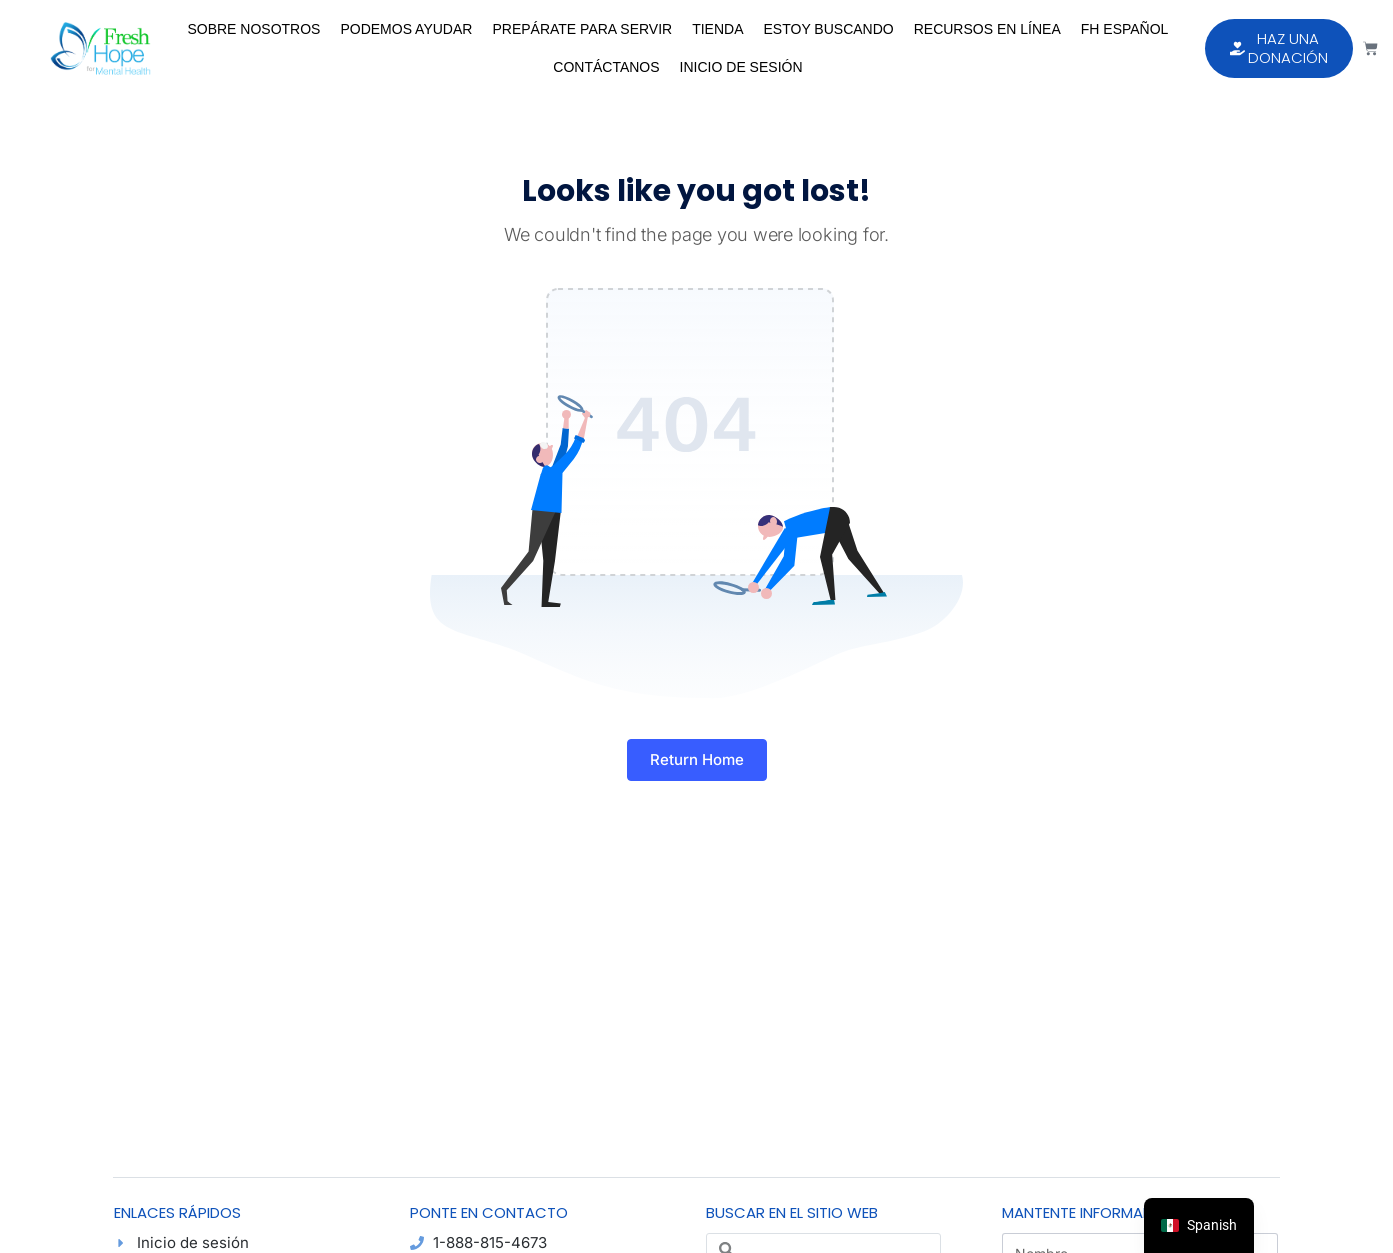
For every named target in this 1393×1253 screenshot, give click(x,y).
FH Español (1125, 29)
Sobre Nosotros (253, 29)
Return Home (697, 759)
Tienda (717, 29)
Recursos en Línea (987, 29)
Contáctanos (606, 67)
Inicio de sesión (741, 67)
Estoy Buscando (829, 29)
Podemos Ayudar (406, 29)
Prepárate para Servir (582, 29)
